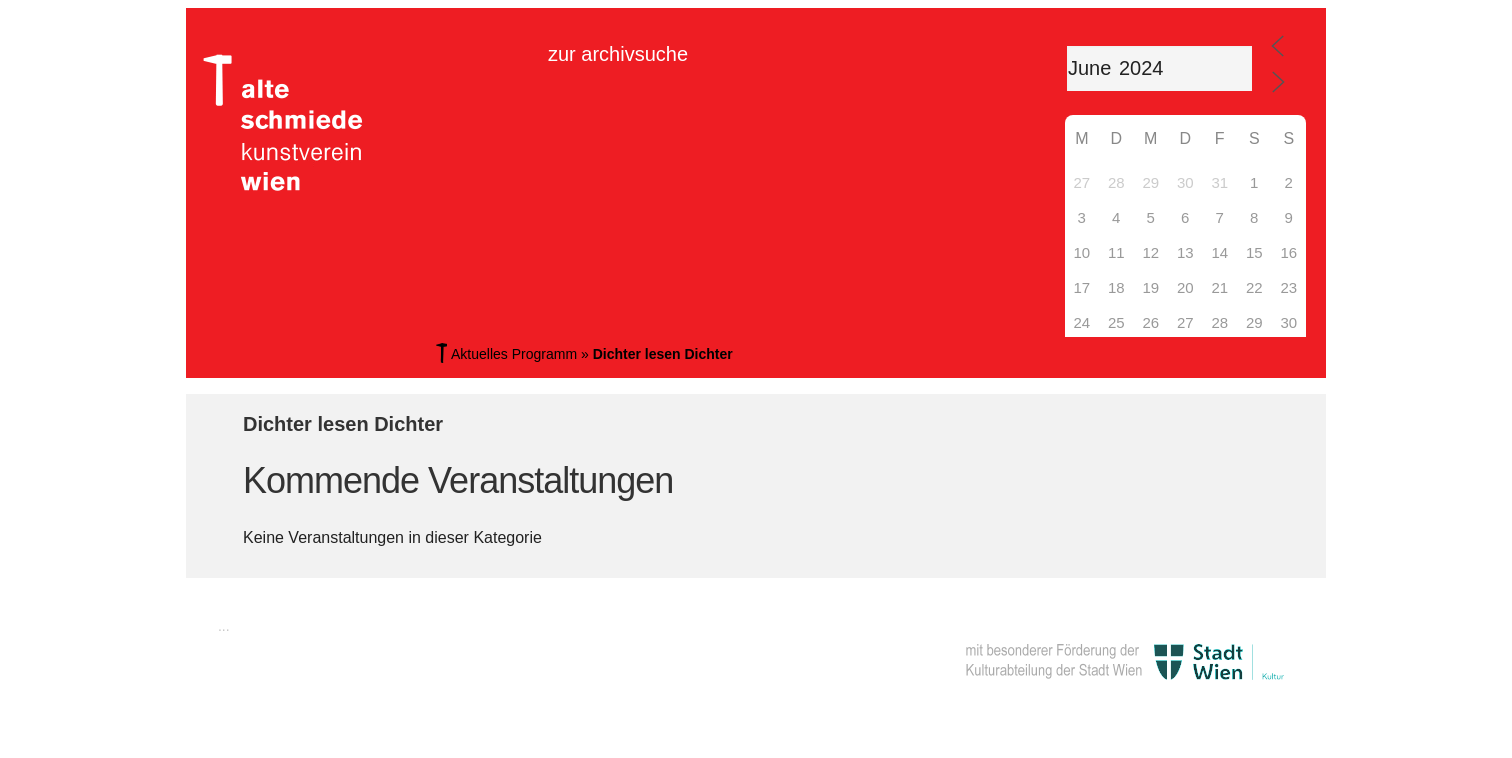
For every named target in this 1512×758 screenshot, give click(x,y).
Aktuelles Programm (514, 354)
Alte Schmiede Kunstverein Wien (291, 123)
